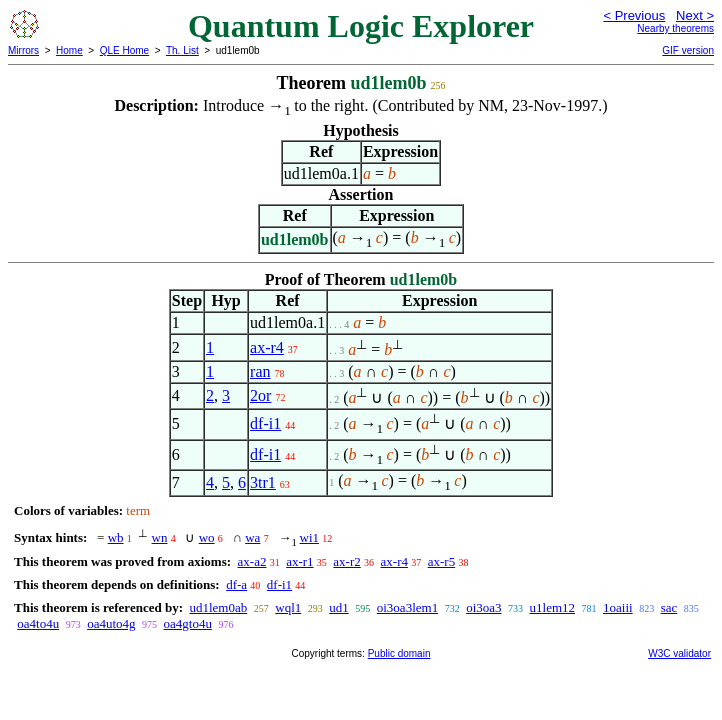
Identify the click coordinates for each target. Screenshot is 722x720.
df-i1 (265, 423)
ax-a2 (252, 561)
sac (669, 607)
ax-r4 (267, 347)
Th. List (182, 50)
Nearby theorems (675, 28)
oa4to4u (38, 623)
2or (260, 395)
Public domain (399, 653)
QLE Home (124, 50)
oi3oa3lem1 (407, 607)
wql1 (288, 607)
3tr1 (263, 482)
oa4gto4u (188, 623)
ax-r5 (441, 561)
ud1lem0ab (218, 607)
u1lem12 (553, 607)
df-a (236, 584)
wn (160, 537)
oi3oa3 (483, 607)
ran (260, 371)
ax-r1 (299, 561)
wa (252, 537)
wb (116, 537)
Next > (695, 15)
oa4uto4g (111, 623)
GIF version (688, 50)
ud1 (339, 607)
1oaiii (618, 607)
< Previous (634, 15)
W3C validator (679, 653)
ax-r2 (346, 561)
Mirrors (23, 50)
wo (207, 537)
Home (69, 50)
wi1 (310, 537)
